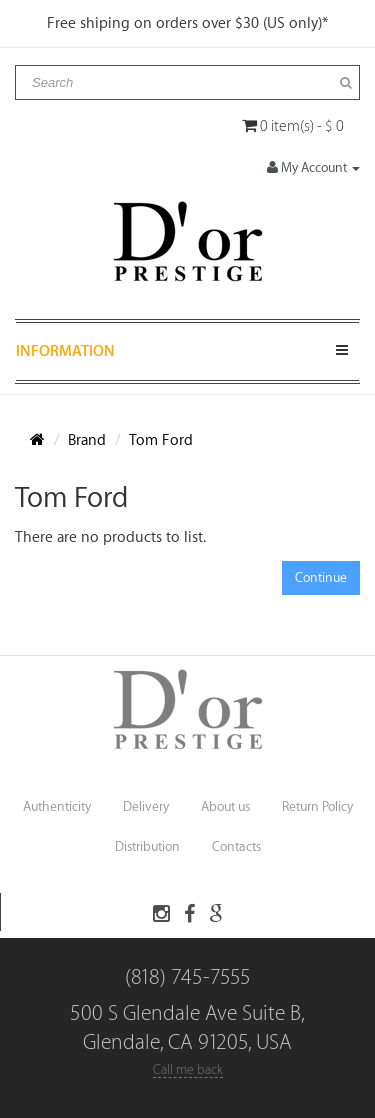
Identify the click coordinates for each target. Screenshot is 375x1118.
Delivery (146, 806)
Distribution (147, 846)
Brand (87, 440)
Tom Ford (161, 440)
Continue (321, 577)
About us (225, 806)
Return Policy (317, 806)
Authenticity (57, 806)
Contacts (236, 846)
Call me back (188, 1069)
